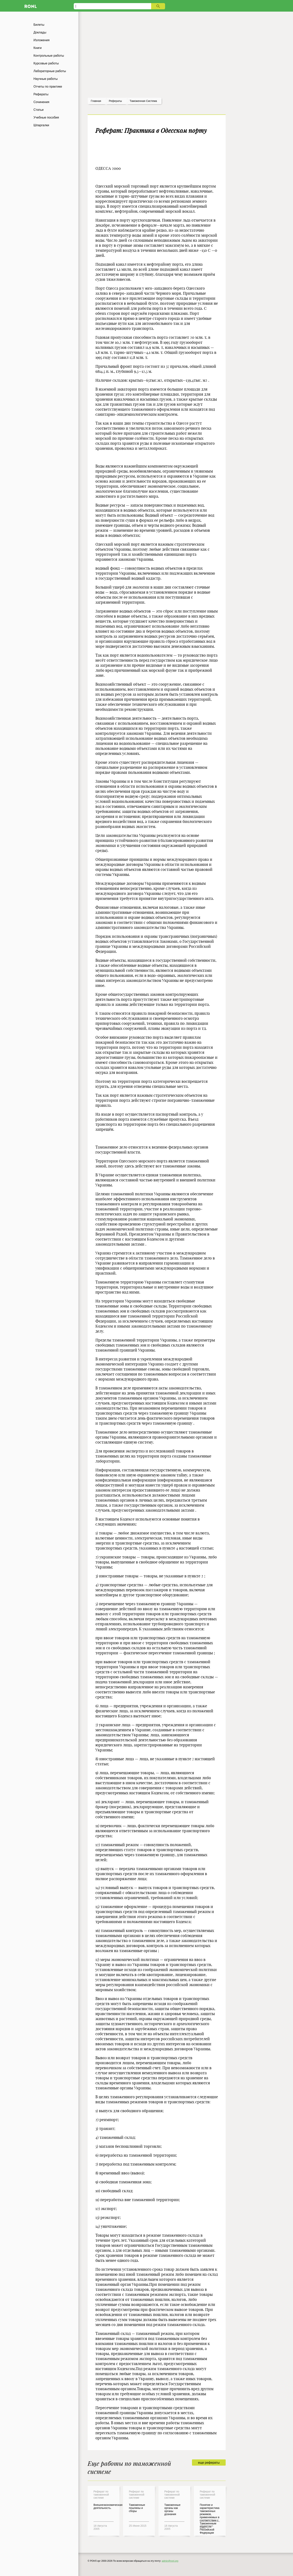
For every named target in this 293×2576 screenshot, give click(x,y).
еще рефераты (208, 2462)
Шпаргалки (41, 125)
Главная (96, 100)
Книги (37, 47)
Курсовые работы (46, 63)
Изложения (41, 40)
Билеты (38, 24)
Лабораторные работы (49, 71)
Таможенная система (143, 100)
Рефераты (40, 94)
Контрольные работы (48, 55)
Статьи (38, 109)
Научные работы (45, 78)
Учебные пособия (46, 117)
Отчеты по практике (47, 86)
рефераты (115, 100)
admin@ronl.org (170, 2561)
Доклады (39, 32)
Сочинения (41, 102)
